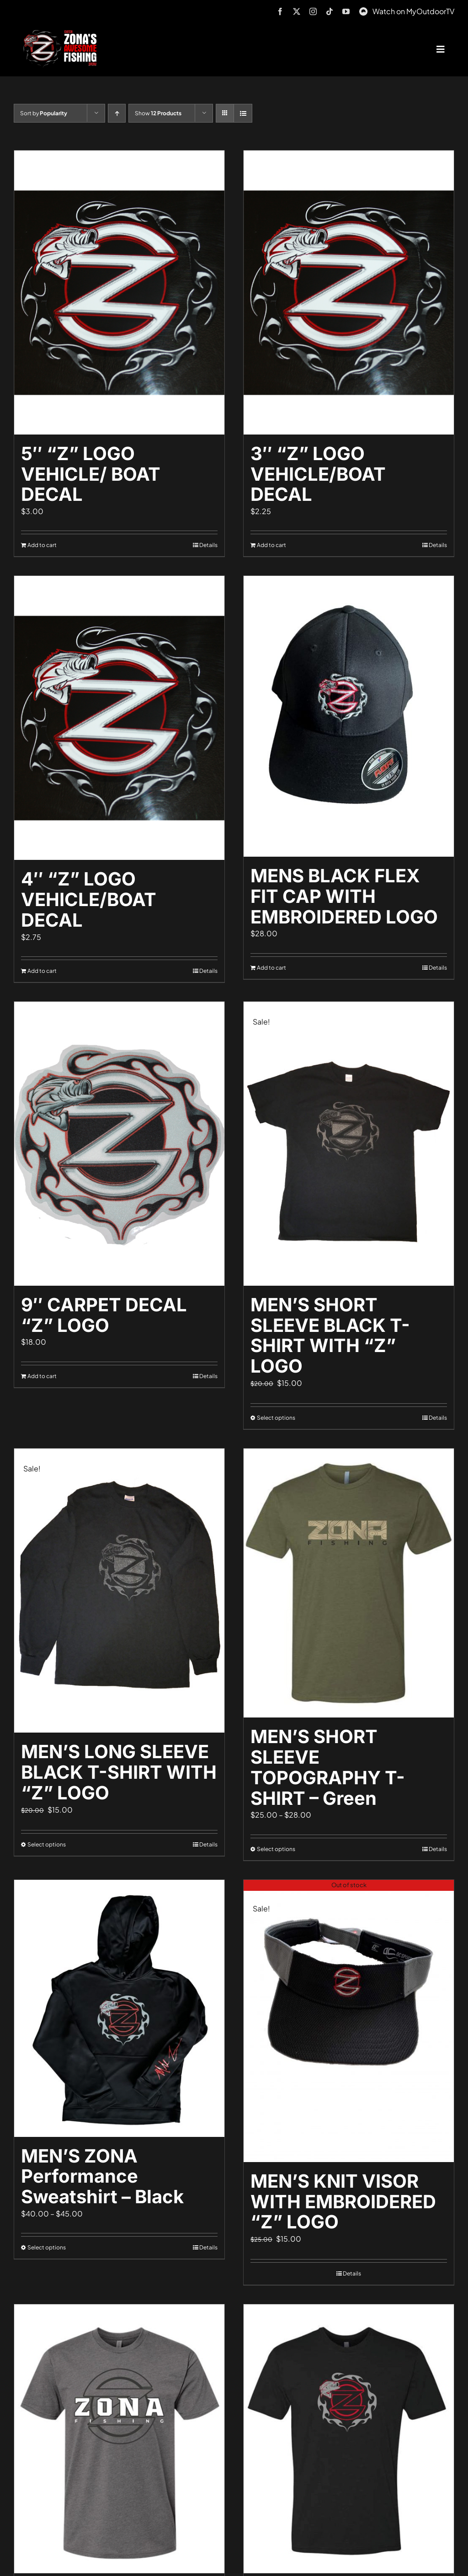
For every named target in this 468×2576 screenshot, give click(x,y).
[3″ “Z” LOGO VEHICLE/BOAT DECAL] (349, 292)
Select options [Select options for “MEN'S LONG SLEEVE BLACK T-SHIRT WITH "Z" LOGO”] (46, 1844)
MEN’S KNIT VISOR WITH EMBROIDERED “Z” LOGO (343, 2201)
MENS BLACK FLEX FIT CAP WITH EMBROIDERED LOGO (344, 896)
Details (208, 545)
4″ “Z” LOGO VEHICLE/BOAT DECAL (88, 899)
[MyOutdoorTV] (363, 10)
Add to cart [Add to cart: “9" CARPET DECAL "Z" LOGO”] (42, 1376)
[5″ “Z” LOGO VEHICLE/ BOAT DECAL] (119, 292)
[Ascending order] (117, 113)
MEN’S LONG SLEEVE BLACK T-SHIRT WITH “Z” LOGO (119, 1772)
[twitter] (296, 11)
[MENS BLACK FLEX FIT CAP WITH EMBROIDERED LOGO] (349, 716)
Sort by (43, 113)
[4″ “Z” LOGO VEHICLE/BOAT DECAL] (119, 718)
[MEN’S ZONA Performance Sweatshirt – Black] (119, 2008)
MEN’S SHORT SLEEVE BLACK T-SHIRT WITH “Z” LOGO (330, 1335)
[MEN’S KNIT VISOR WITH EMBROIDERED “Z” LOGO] (349, 2021)
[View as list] (243, 113)
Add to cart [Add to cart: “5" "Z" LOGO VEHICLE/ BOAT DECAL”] (42, 545)
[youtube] (346, 11)
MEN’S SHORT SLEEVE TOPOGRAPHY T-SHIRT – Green (327, 1767)
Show (158, 113)
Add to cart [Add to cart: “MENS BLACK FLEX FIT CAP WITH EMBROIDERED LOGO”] (271, 967)
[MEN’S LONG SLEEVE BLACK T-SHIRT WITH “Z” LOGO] (119, 1591)
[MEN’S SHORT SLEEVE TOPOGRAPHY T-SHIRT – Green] (349, 1583)
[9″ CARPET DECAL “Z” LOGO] (119, 1144)
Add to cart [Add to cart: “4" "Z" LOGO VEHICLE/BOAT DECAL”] (42, 970)
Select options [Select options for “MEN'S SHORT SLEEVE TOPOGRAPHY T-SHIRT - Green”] (276, 1849)
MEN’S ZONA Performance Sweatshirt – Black (102, 2176)
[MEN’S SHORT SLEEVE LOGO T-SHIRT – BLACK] (349, 2438)
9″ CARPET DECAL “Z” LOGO (104, 1314)
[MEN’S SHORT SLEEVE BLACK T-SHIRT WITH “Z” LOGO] (349, 1144)
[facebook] (280, 11)
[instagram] (313, 11)
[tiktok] (329, 11)
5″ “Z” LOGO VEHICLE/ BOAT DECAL (90, 474)
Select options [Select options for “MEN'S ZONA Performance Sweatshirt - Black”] (46, 2247)
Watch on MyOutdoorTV (413, 11)
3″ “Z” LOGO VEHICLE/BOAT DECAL (318, 474)
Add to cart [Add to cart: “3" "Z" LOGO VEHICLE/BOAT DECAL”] (271, 545)
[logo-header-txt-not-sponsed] (62, 33)
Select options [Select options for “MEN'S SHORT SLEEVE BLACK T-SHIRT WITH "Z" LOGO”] (276, 1417)
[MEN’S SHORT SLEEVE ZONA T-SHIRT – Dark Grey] (119, 2438)
